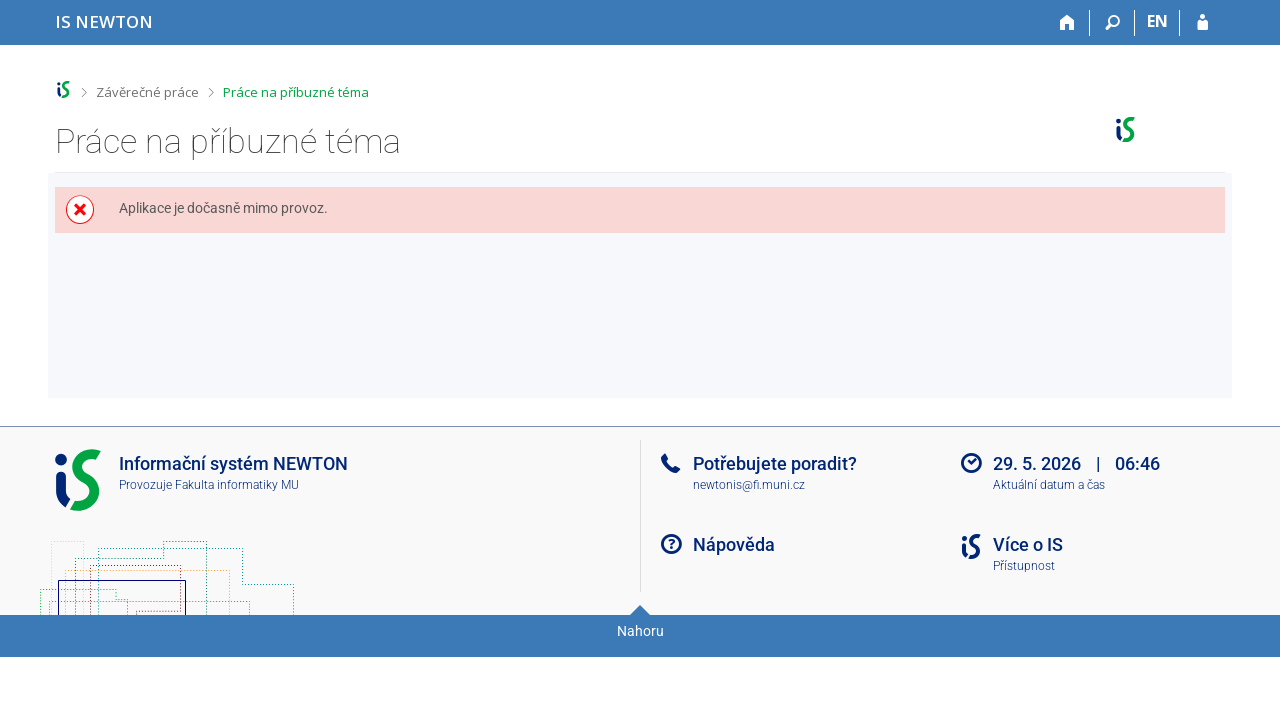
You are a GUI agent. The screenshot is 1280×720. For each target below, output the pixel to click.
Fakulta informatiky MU (237, 485)
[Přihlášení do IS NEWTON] (1202, 23)
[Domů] (1067, 23)
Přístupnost (1024, 566)
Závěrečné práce (147, 92)
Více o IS (1028, 544)
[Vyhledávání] (1112, 23)
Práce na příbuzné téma (296, 92)
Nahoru (640, 631)
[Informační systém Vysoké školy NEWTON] (104, 21)
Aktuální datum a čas (1049, 485)
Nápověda (734, 544)
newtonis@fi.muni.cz (749, 485)
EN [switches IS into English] (1157, 21)
